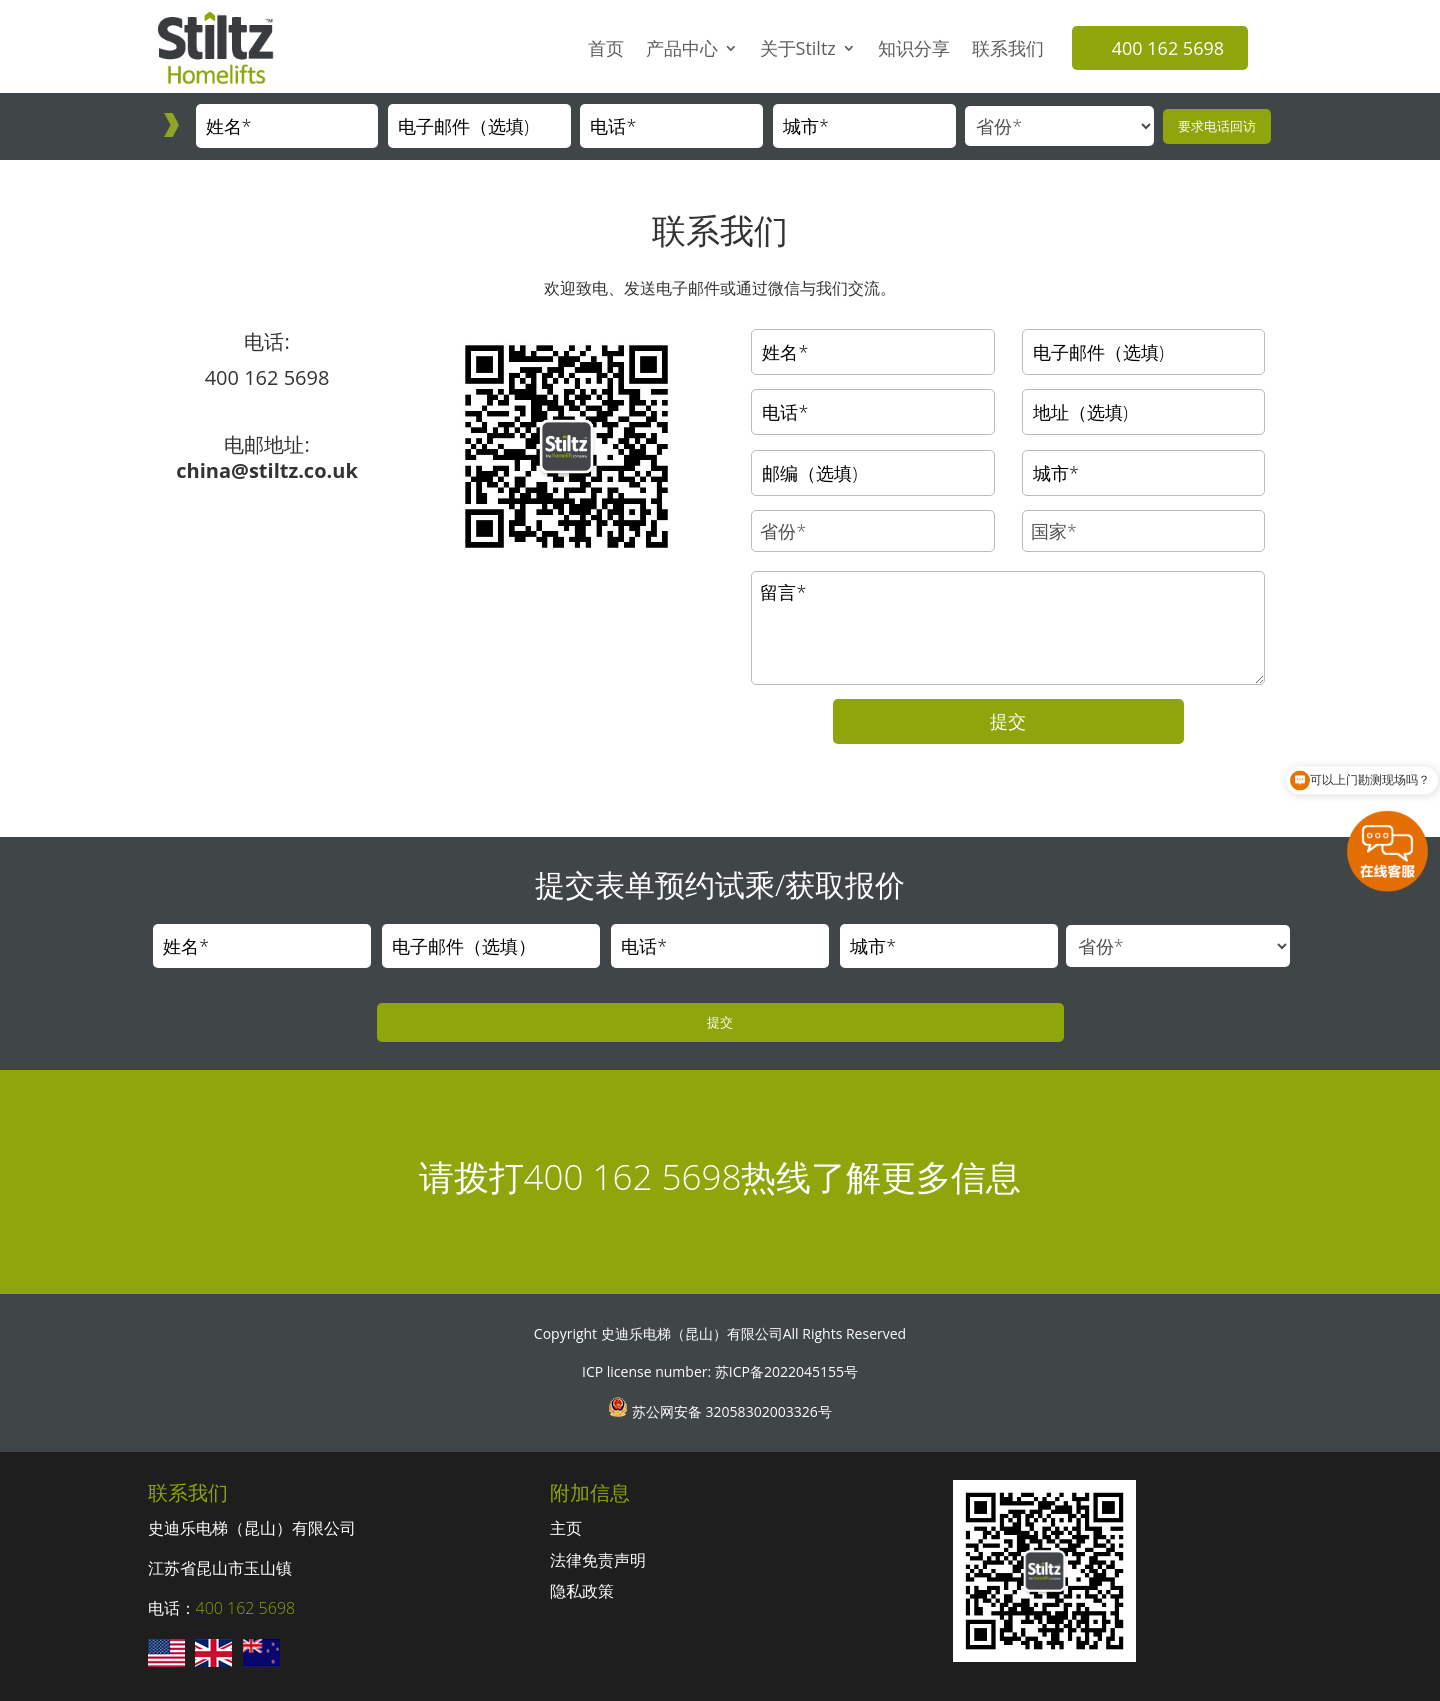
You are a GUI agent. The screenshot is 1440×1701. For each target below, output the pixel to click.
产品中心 (682, 48)
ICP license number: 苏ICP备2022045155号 (720, 1371)
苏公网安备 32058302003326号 (729, 1411)
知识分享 (914, 48)
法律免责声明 (598, 1560)
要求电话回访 (1217, 126)
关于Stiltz (798, 48)
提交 (1008, 721)
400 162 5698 (1168, 48)
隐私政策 (582, 1591)
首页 (606, 48)
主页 (566, 1528)
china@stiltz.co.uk (267, 470)
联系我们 (1008, 48)
